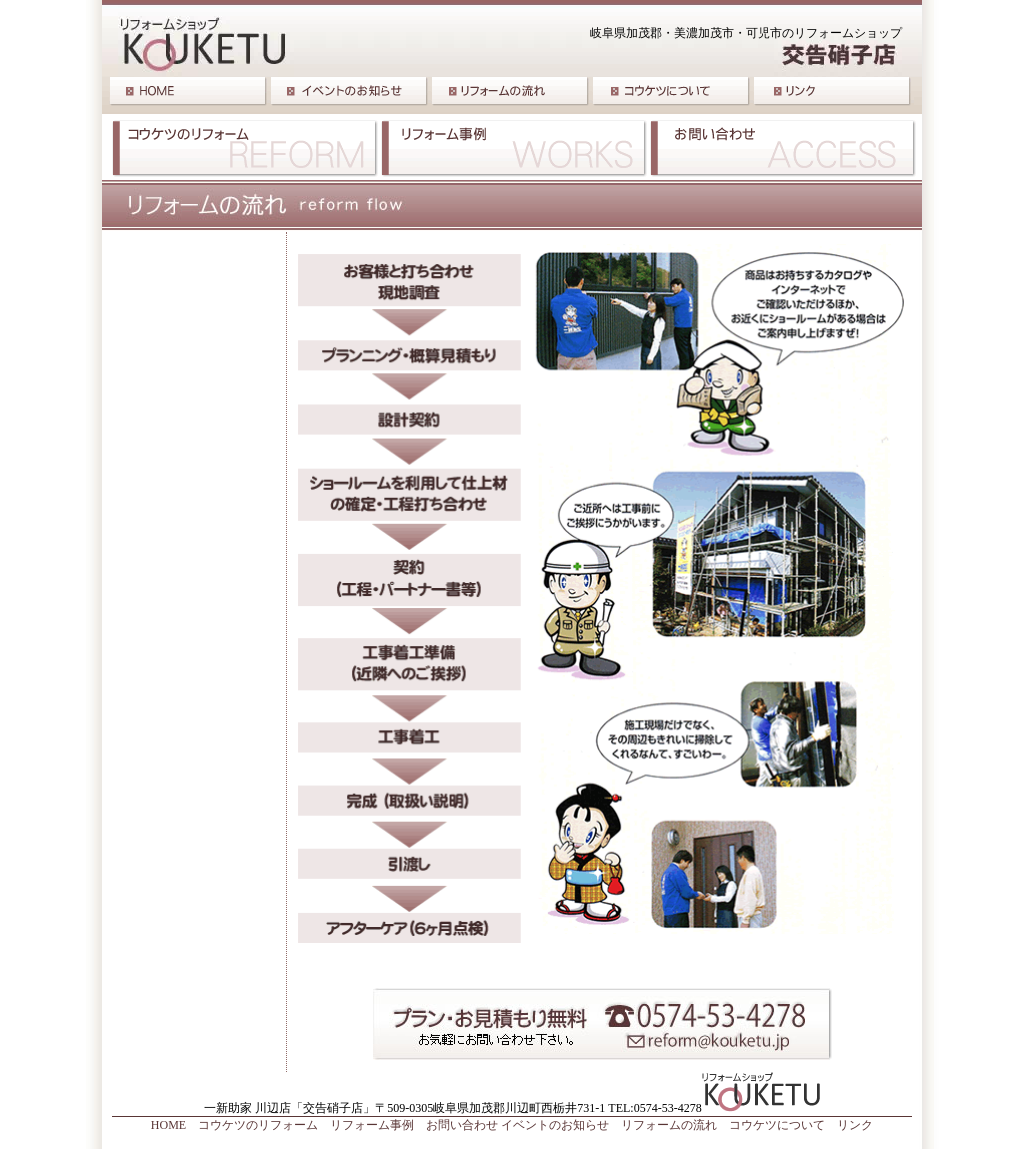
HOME (168, 1125)
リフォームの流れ (669, 1125)
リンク (855, 1125)
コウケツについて (777, 1125)
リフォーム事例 (372, 1125)
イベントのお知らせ (555, 1125)
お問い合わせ (462, 1125)
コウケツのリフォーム (258, 1125)
